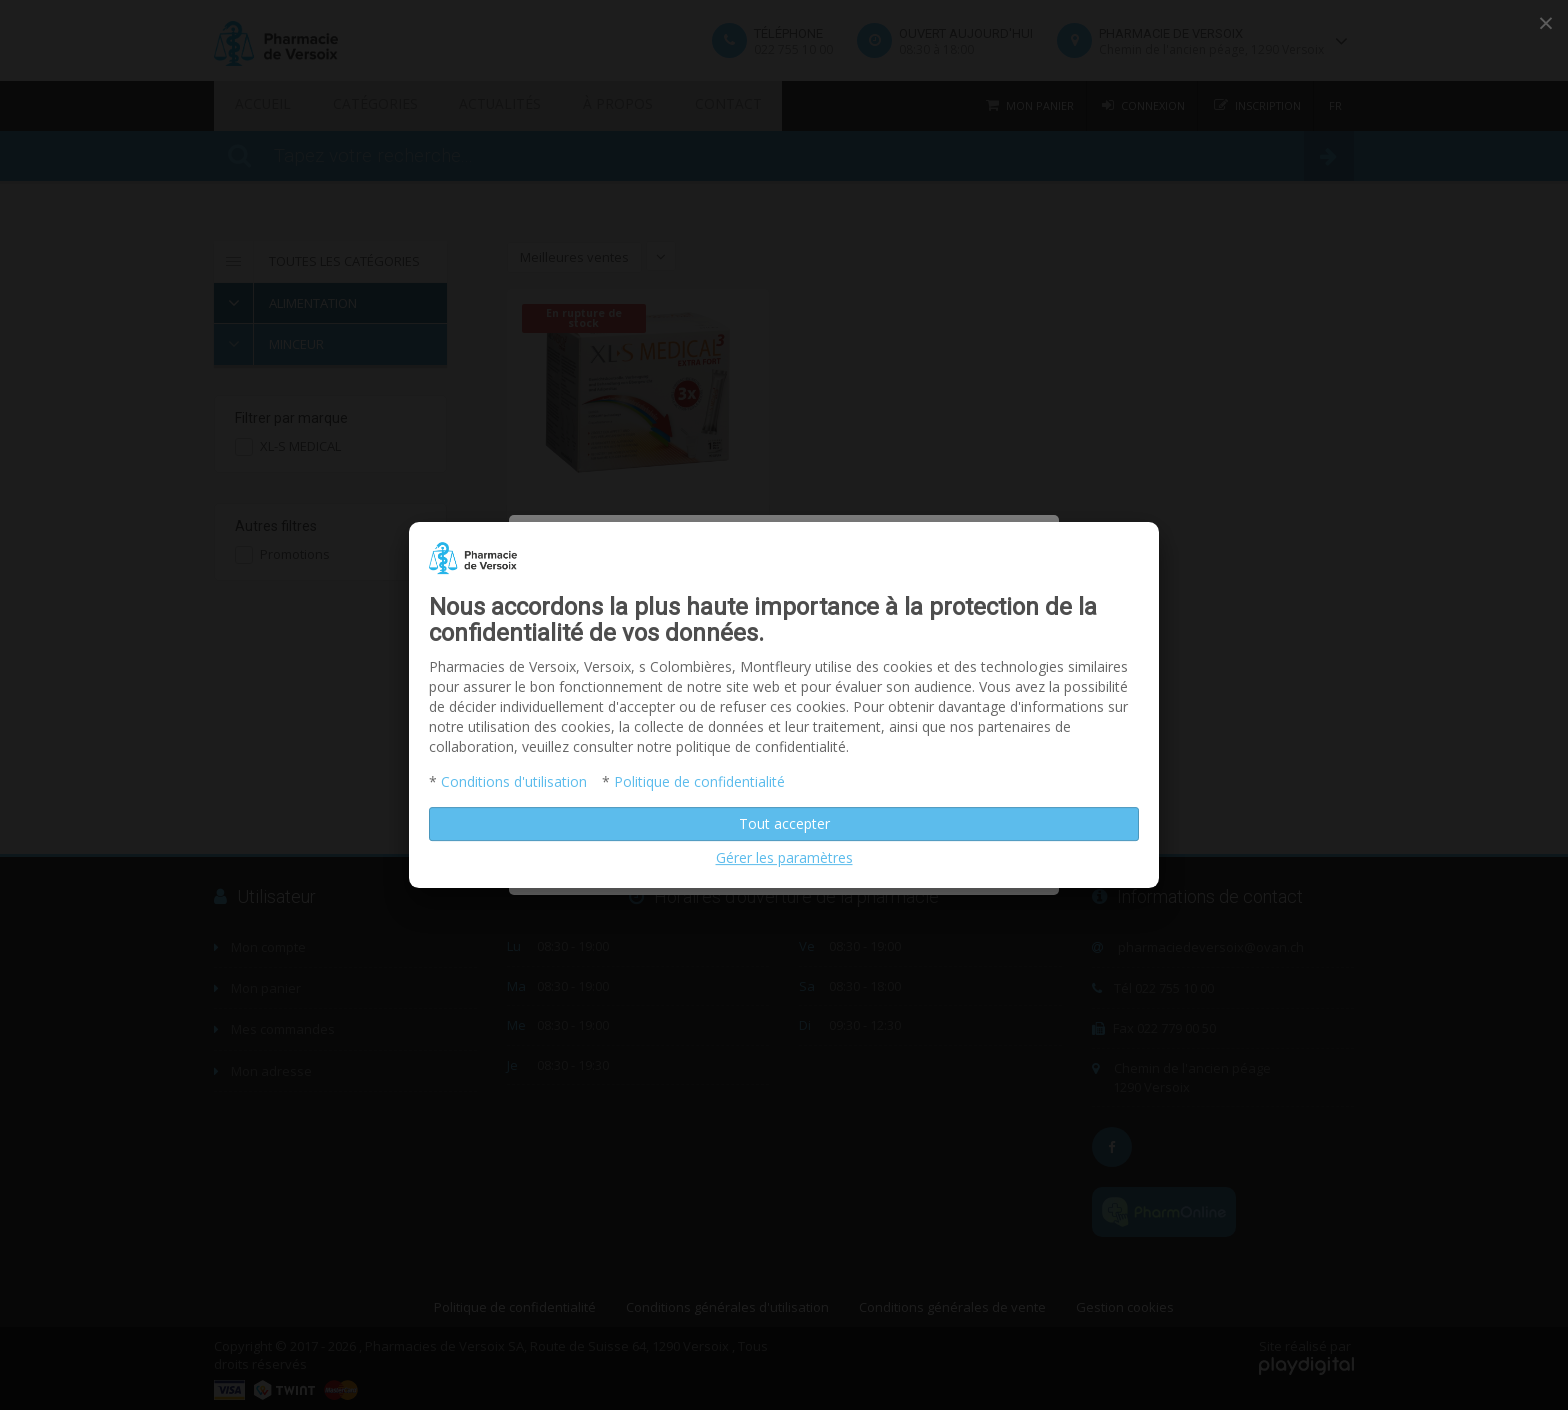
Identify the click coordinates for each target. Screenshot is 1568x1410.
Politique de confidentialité (699, 781)
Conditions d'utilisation (514, 781)
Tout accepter (784, 823)
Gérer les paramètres (784, 857)
